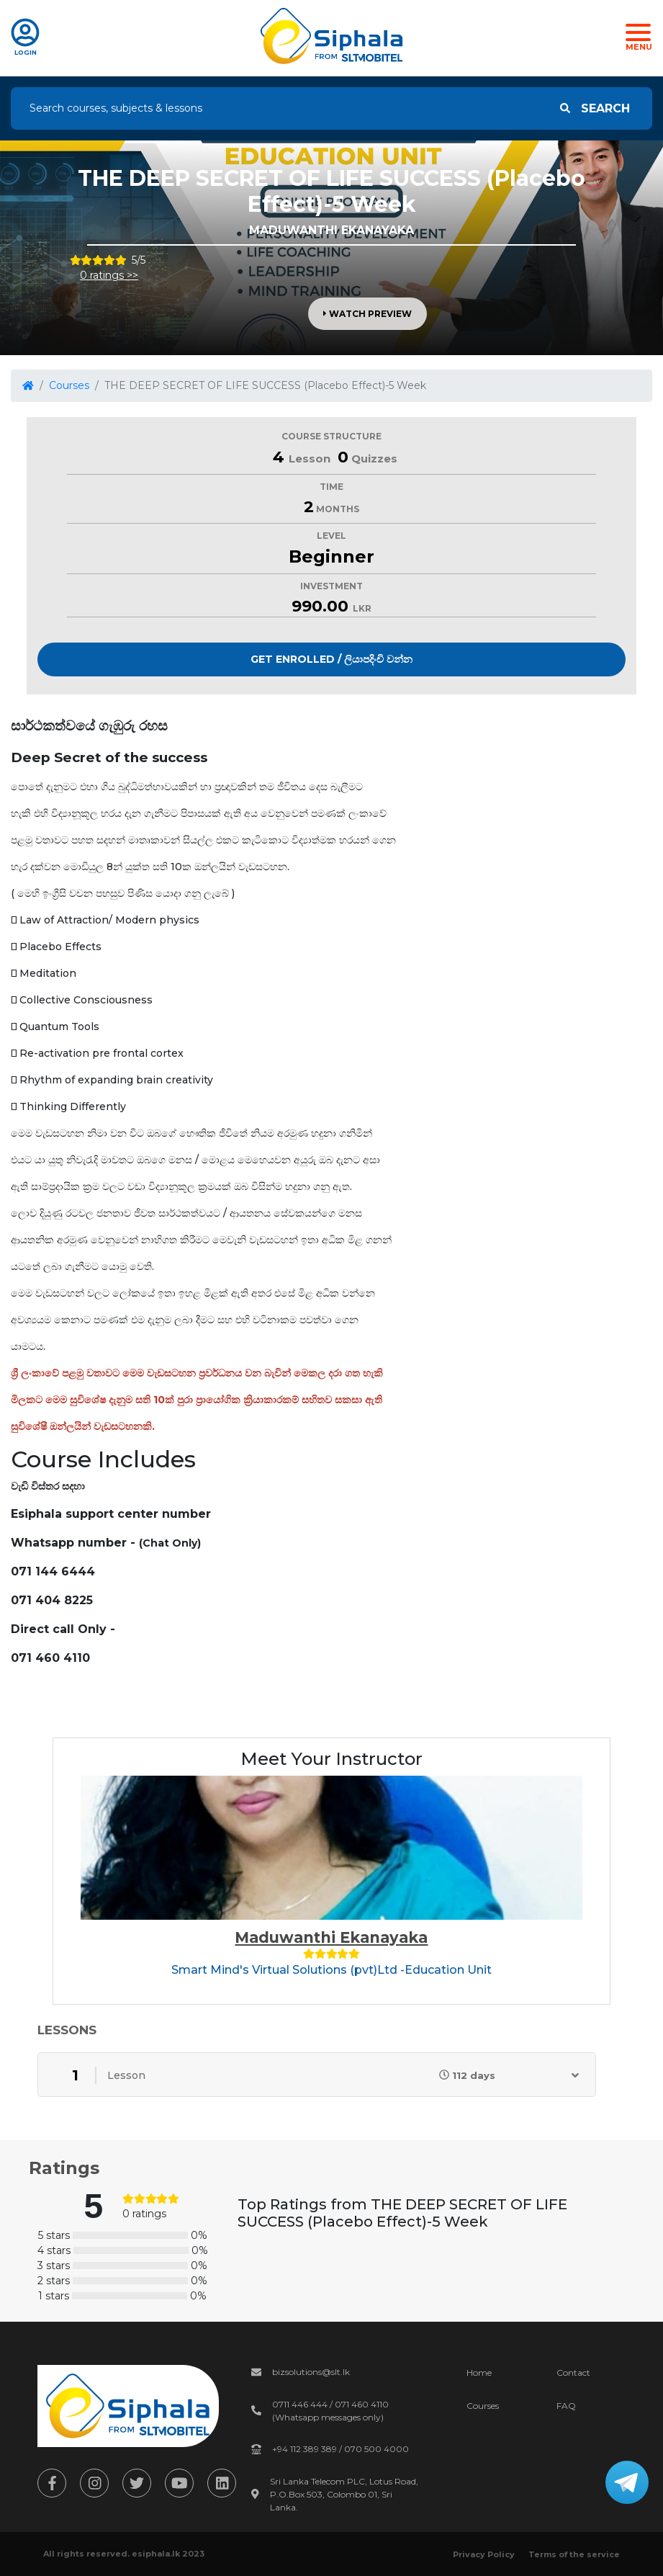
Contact (573, 2372)
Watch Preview (367, 313)
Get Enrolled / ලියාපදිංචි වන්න (331, 659)
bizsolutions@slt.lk (311, 2371)
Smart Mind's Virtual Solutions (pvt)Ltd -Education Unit (331, 1970)
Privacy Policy (484, 2554)
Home (479, 2372)
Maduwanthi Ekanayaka (331, 1937)
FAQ (566, 2405)
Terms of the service (574, 2554)
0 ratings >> (109, 275)
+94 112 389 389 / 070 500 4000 (340, 2448)
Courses (69, 385)
